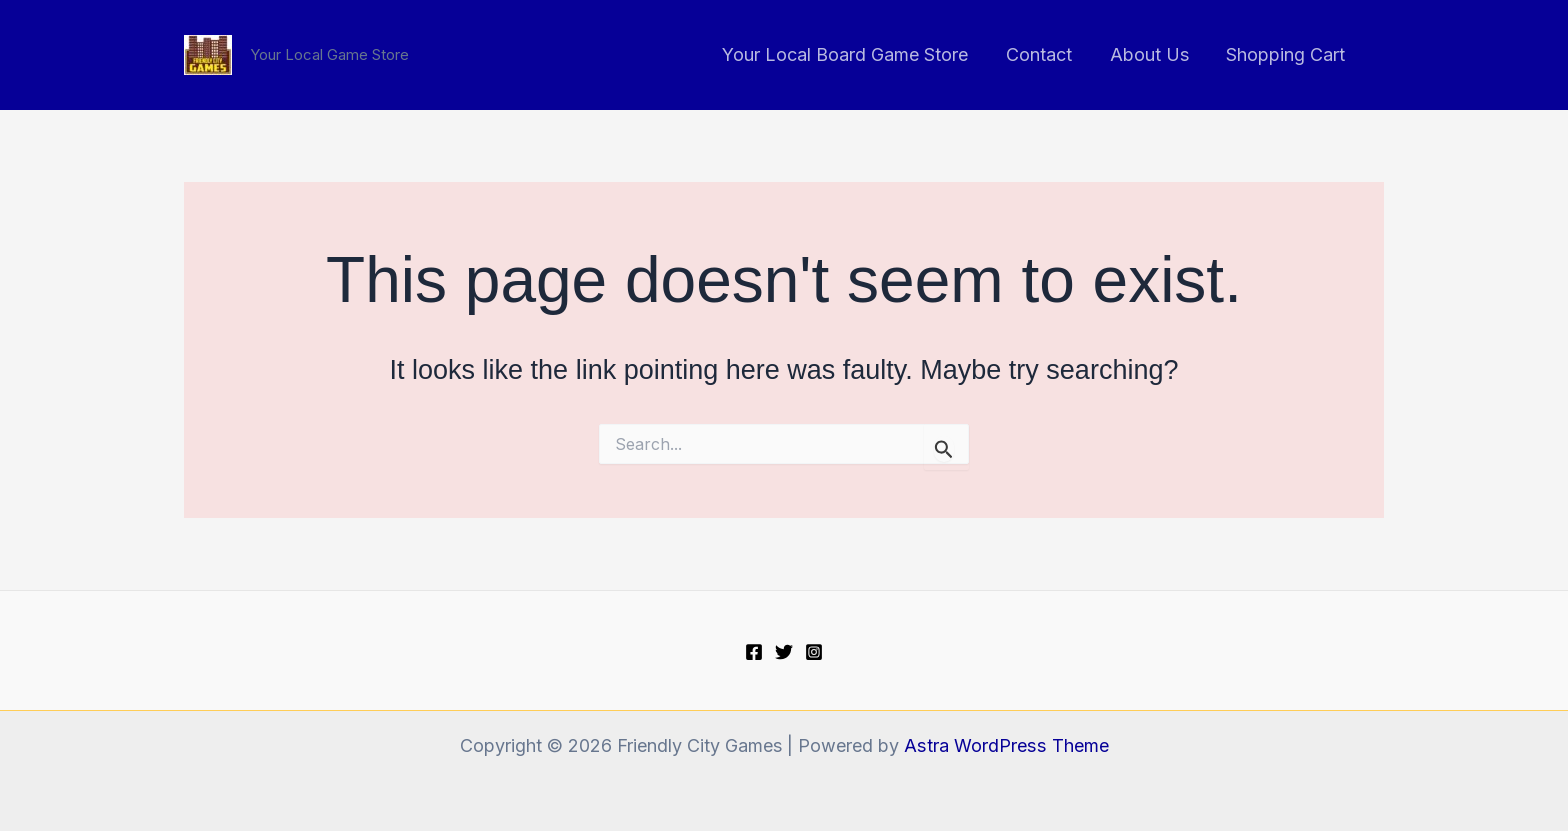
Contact (1043, 54)
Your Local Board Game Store (851, 54)
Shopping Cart (1286, 54)
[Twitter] (784, 652)
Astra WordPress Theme (1006, 745)
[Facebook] (754, 652)
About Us (1151, 54)
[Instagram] (814, 652)
